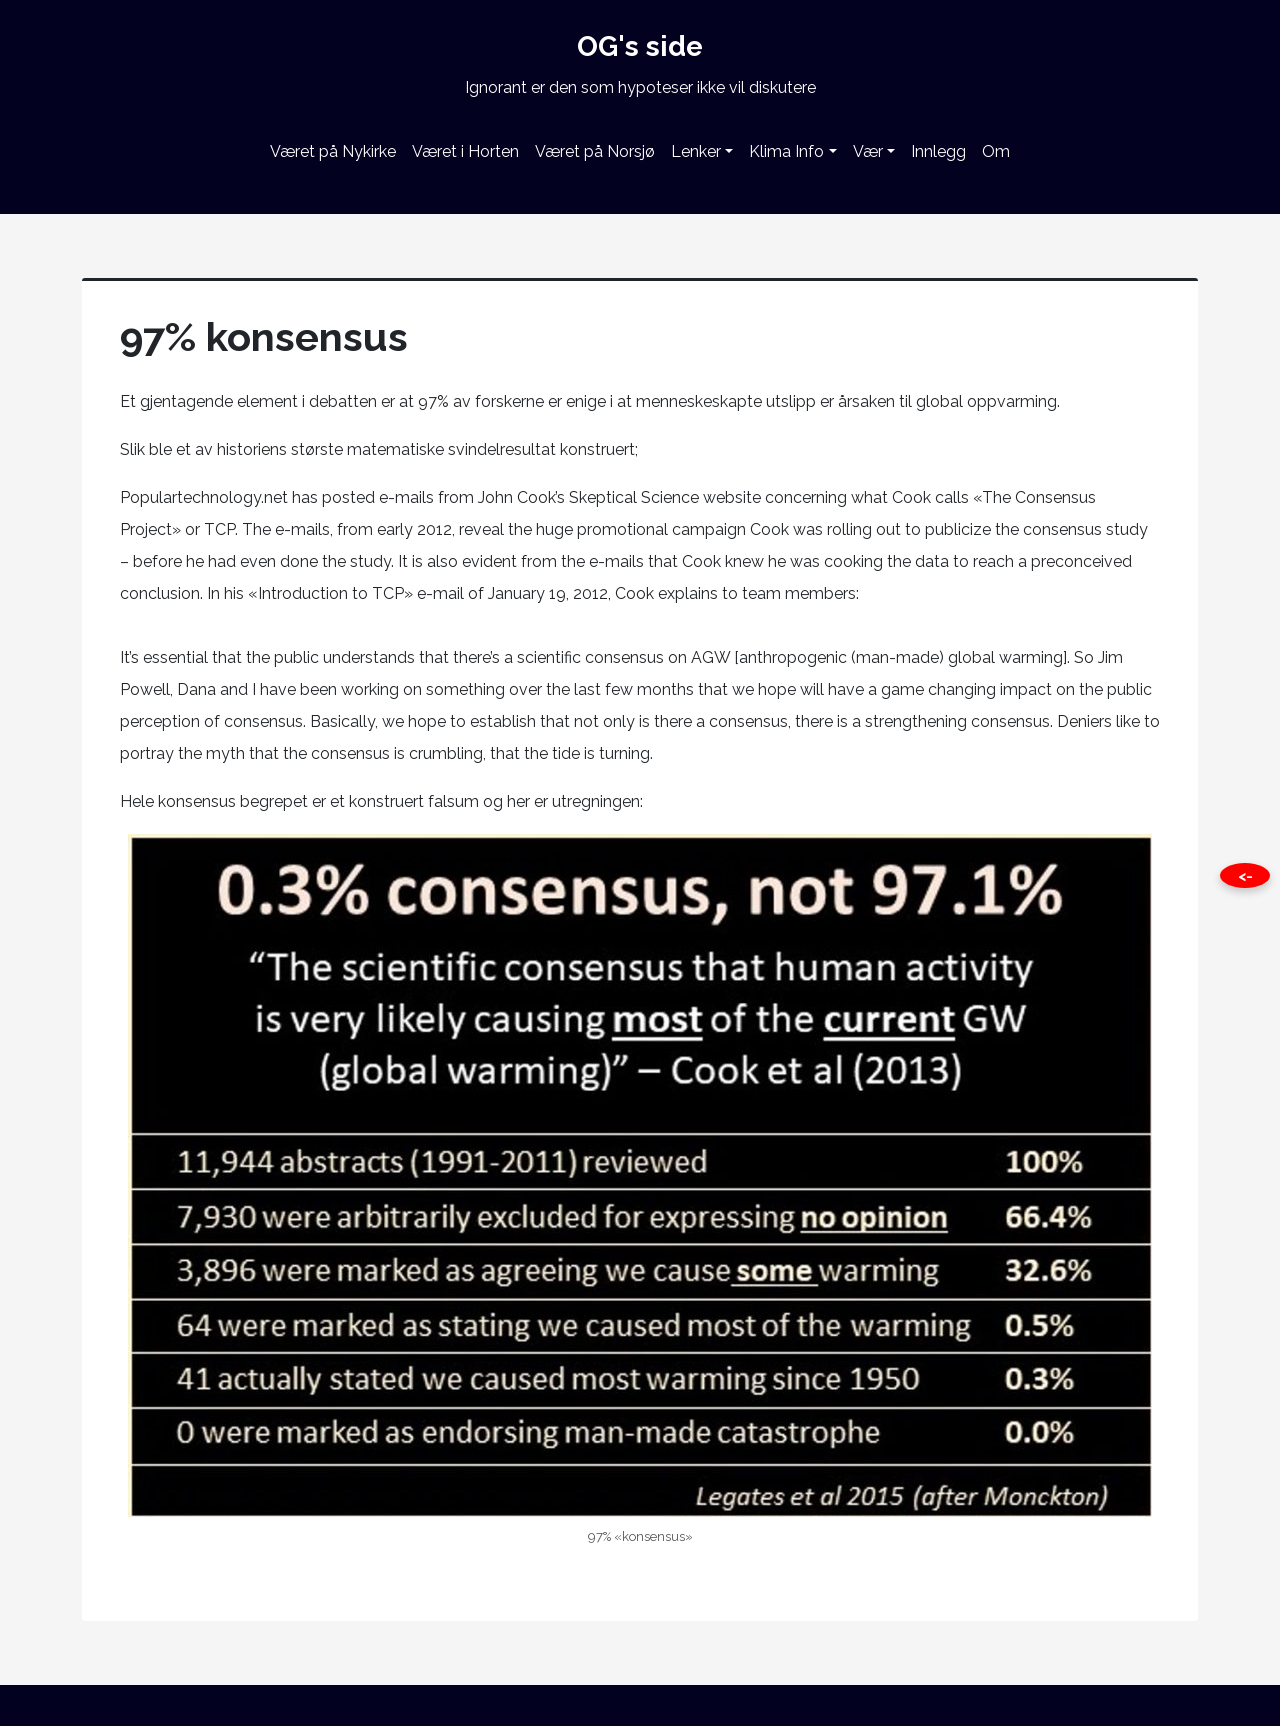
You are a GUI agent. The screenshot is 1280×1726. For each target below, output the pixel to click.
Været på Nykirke (333, 151)
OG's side (640, 46)
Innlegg (938, 151)
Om (996, 151)
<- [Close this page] (1245, 876)
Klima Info (786, 151)
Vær (868, 151)
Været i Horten (465, 151)
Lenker (696, 151)
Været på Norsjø (595, 151)
